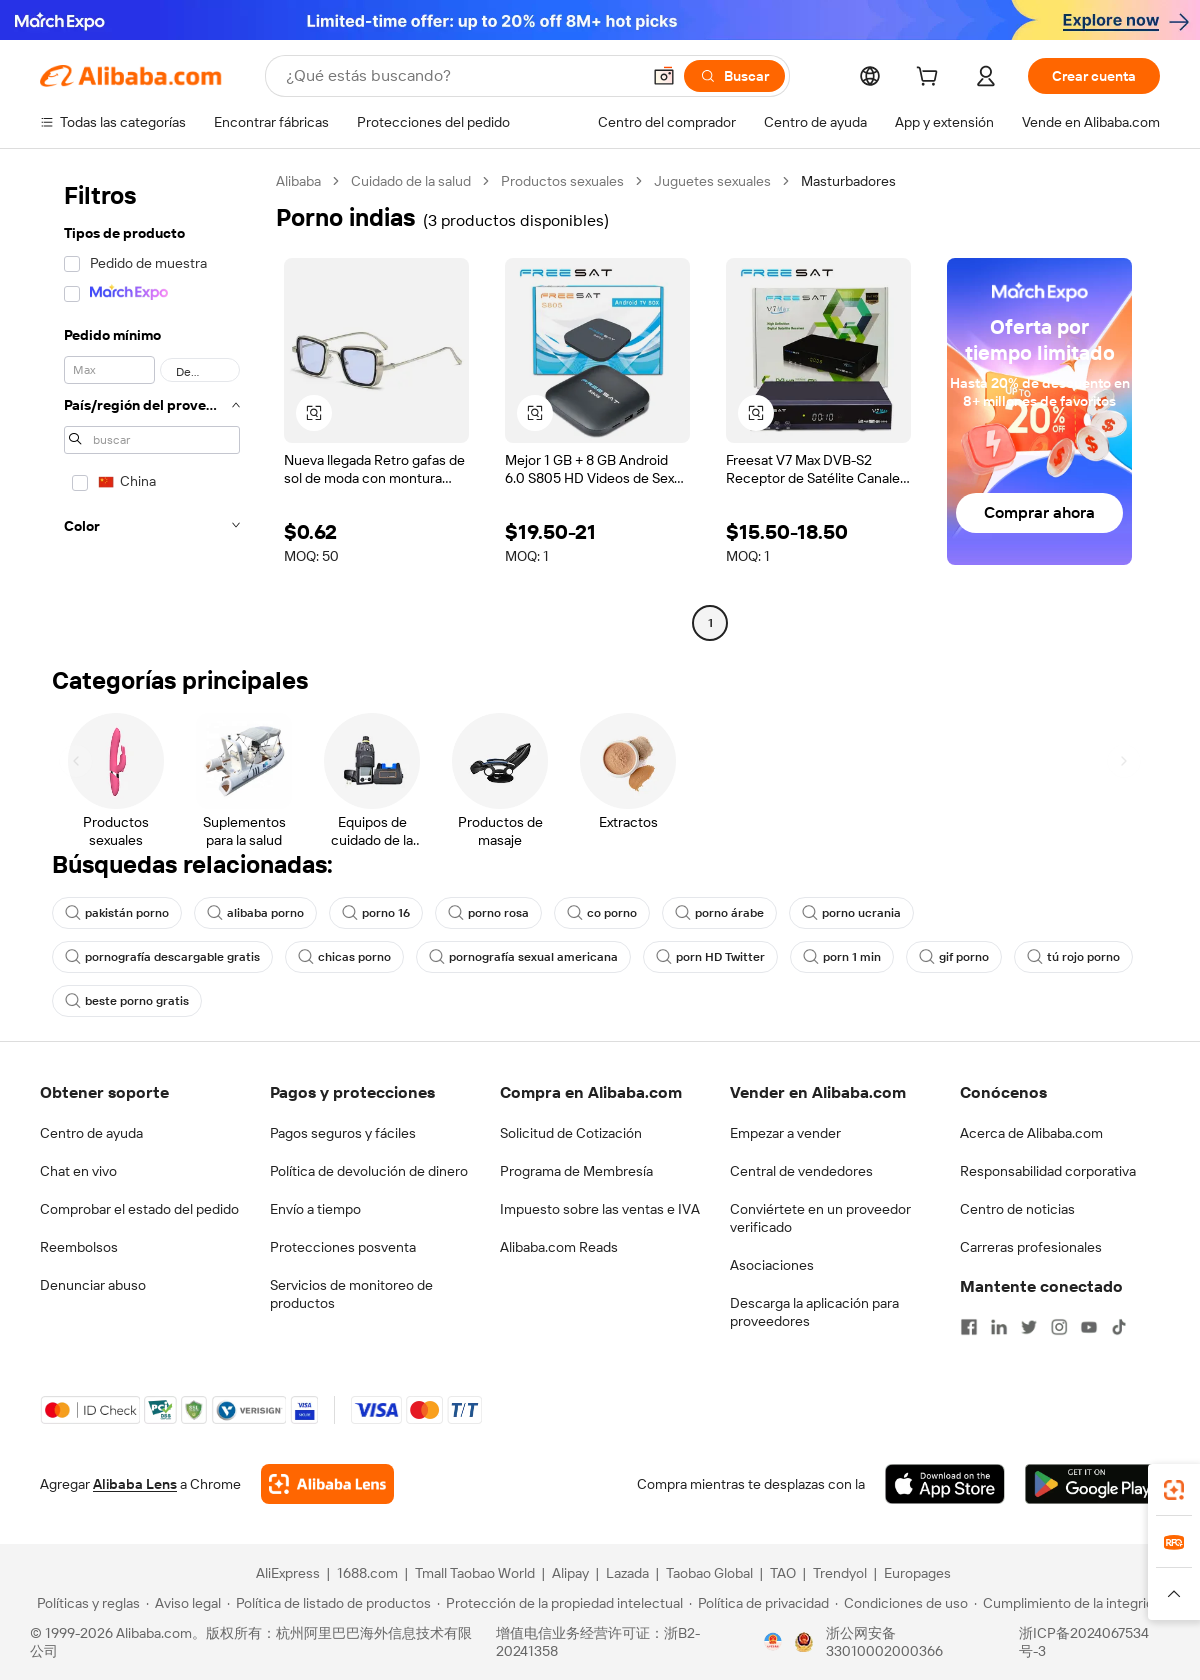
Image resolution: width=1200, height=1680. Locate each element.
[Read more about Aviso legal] (183, 1603)
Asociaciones (772, 1265)
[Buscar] (734, 76)
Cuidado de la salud (411, 181)
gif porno (954, 957)
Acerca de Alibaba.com (1031, 1133)
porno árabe (719, 913)
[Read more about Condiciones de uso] (901, 1603)
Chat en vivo (78, 1171)
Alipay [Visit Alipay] (570, 1573)
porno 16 (376, 913)
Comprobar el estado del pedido (139, 1209)
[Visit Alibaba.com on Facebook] (969, 1327)
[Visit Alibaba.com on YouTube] (1089, 1327)
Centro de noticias (1017, 1209)
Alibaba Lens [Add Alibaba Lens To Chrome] (135, 1484)
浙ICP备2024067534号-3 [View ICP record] (1084, 1642)
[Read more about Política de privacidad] (759, 1603)
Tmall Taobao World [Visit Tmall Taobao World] (475, 1573)
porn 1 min (842, 957)
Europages (917, 1573)
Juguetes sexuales (712, 181)
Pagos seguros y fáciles (343, 1133)
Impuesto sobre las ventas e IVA (600, 1209)
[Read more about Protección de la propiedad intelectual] (560, 1603)
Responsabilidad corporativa (1048, 1171)
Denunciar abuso (93, 1285)
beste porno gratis (127, 1001)
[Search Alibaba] (461, 76)
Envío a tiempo (315, 1209)
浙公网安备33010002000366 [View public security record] (884, 1642)
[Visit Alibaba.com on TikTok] (1119, 1327)
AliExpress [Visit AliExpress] (288, 1573)
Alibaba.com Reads (559, 1247)
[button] (664, 76)
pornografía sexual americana (523, 957)
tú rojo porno (1073, 957)
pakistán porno (117, 913)
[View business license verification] (773, 1642)
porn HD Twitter (710, 957)
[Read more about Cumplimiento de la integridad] (1071, 1603)
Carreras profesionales (1031, 1247)
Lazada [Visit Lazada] (627, 1573)
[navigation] (152, 404)
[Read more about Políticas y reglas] (85, 1603)
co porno (602, 913)
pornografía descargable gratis (162, 957)
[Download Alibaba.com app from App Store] (945, 1484)
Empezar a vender (785, 1133)
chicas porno (344, 957)
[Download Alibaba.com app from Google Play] (1092, 1484)
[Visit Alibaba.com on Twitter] (1029, 1327)
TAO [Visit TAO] (783, 1573)
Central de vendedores (801, 1171)
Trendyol (840, 1573)
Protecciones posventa (343, 1247)
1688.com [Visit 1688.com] (367, 1573)
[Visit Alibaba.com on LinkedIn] (999, 1327)
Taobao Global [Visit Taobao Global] (709, 1573)
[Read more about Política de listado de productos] (329, 1603)
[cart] (931, 79)
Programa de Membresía (576, 1171)
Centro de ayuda (91, 1133)
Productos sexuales (562, 181)
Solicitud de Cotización (571, 1133)
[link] (1174, 1490)
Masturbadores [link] (848, 181)
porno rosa (488, 913)
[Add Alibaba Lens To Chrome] (327, 1484)
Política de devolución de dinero (369, 1171)
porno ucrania (851, 913)
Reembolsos (79, 1247)
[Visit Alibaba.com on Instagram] (1059, 1327)
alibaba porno (255, 913)
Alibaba (298, 181)
